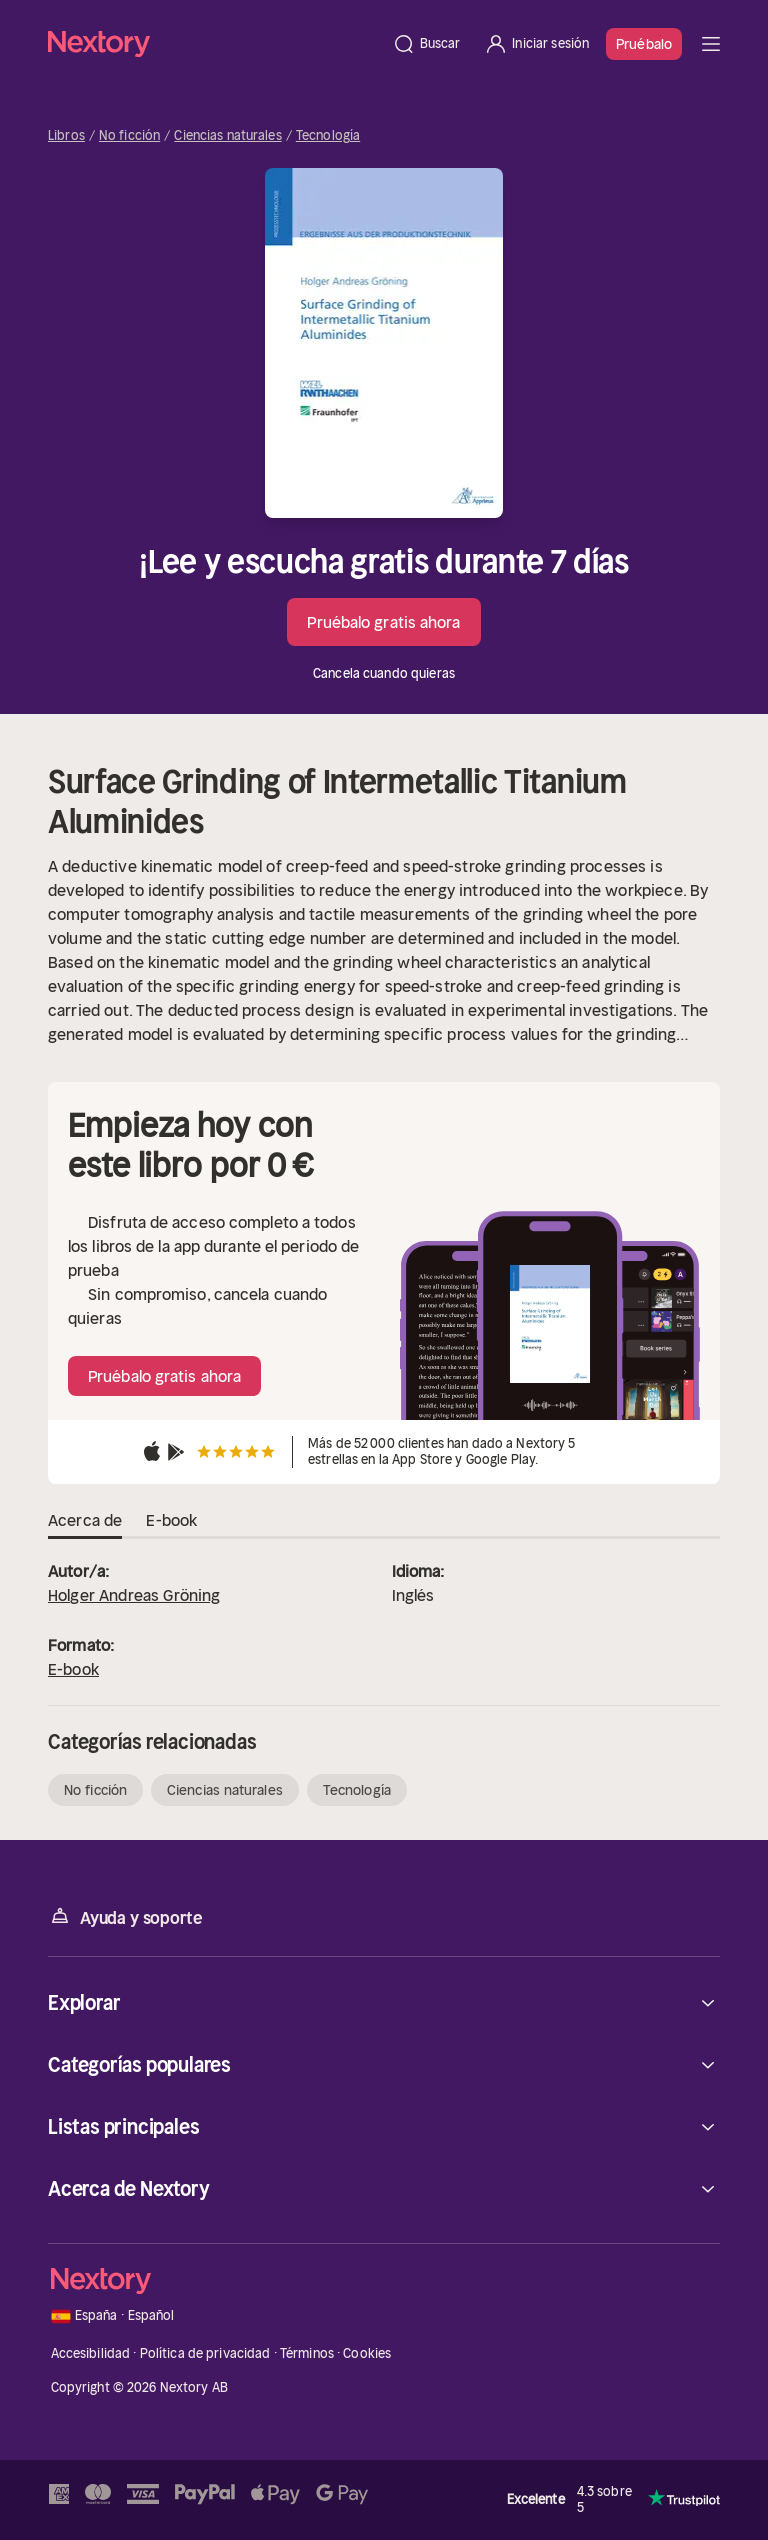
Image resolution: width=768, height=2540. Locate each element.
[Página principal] (214, 43)
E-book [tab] (171, 1521)
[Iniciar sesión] (536, 44)
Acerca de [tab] (85, 1521)
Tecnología (328, 136)
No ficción (129, 136)
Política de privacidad (205, 2353)
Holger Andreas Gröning (134, 1595)
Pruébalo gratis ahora (383, 622)
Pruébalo (644, 44)
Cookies (367, 2353)
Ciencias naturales (227, 136)
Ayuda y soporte (125, 1916)
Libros (66, 136)
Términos (307, 2353)
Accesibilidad (91, 2353)
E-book (73, 1669)
